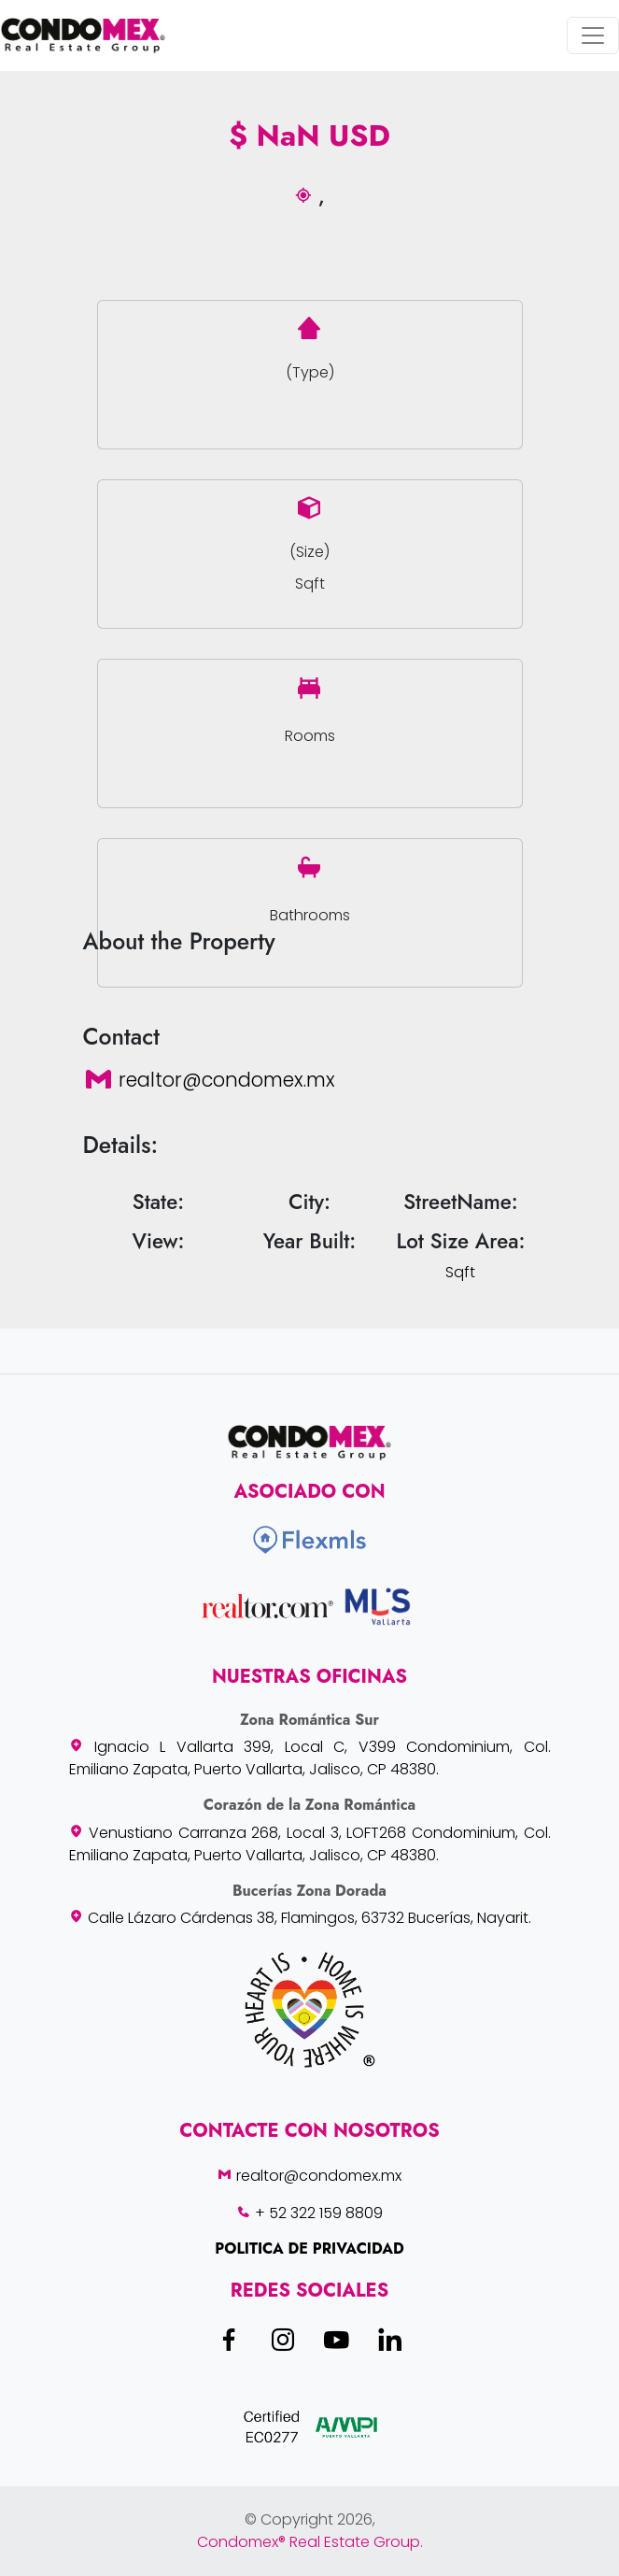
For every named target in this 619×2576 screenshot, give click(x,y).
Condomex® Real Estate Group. (310, 2542)
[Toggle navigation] (593, 35)
